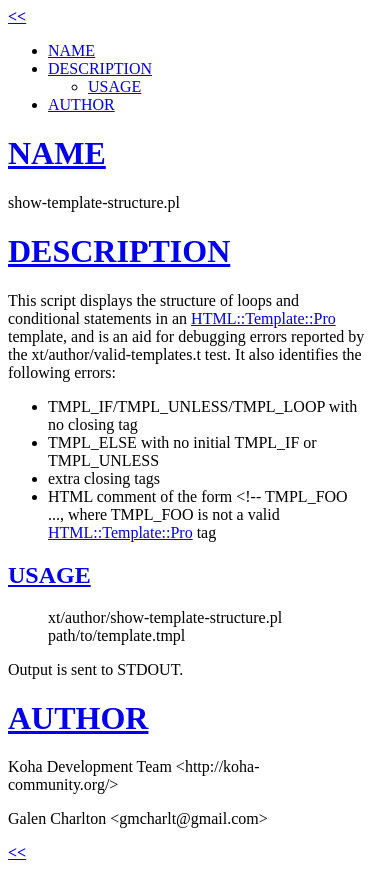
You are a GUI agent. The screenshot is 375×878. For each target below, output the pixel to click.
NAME (71, 50)
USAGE (114, 86)
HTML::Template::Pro (263, 318)
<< (17, 16)
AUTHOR (81, 104)
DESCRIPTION (100, 68)
